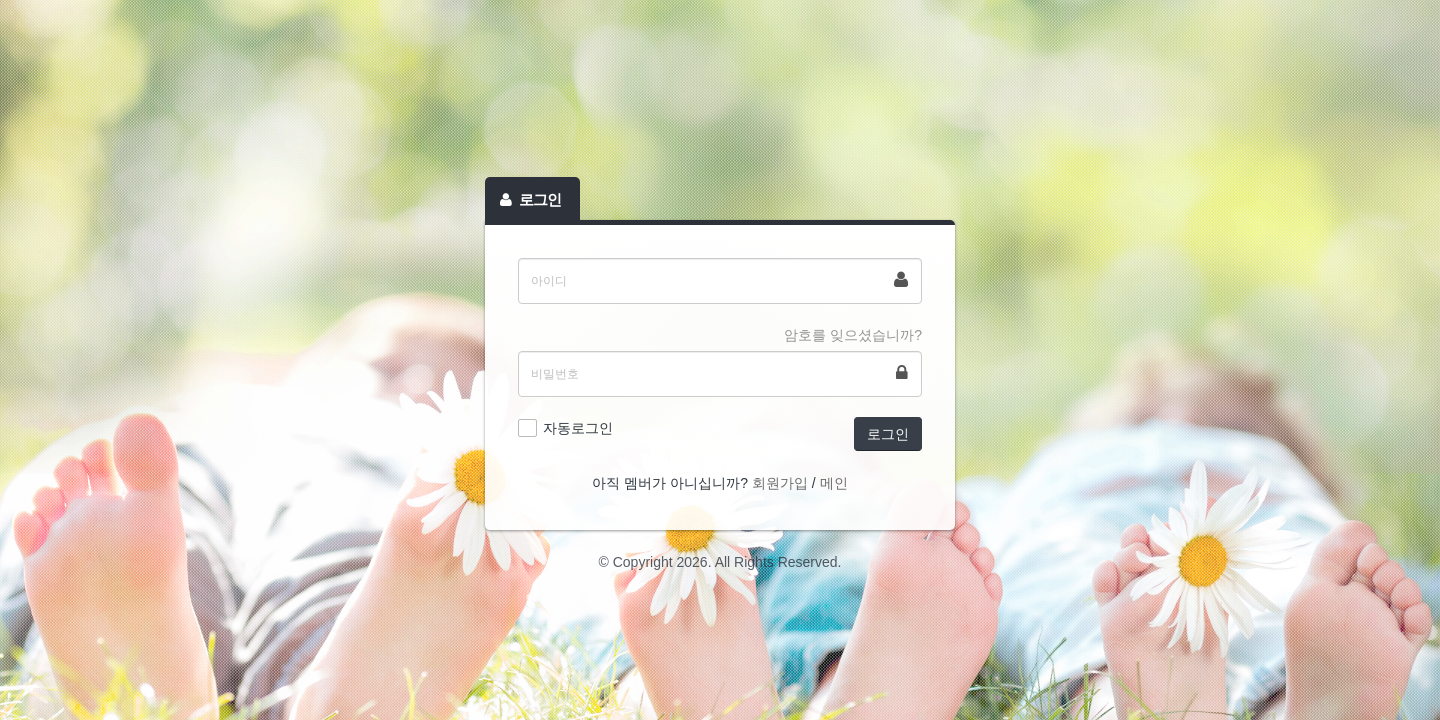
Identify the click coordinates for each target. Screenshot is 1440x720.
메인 (834, 483)
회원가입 (780, 483)
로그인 (888, 434)
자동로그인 (578, 428)
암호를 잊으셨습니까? (853, 335)
